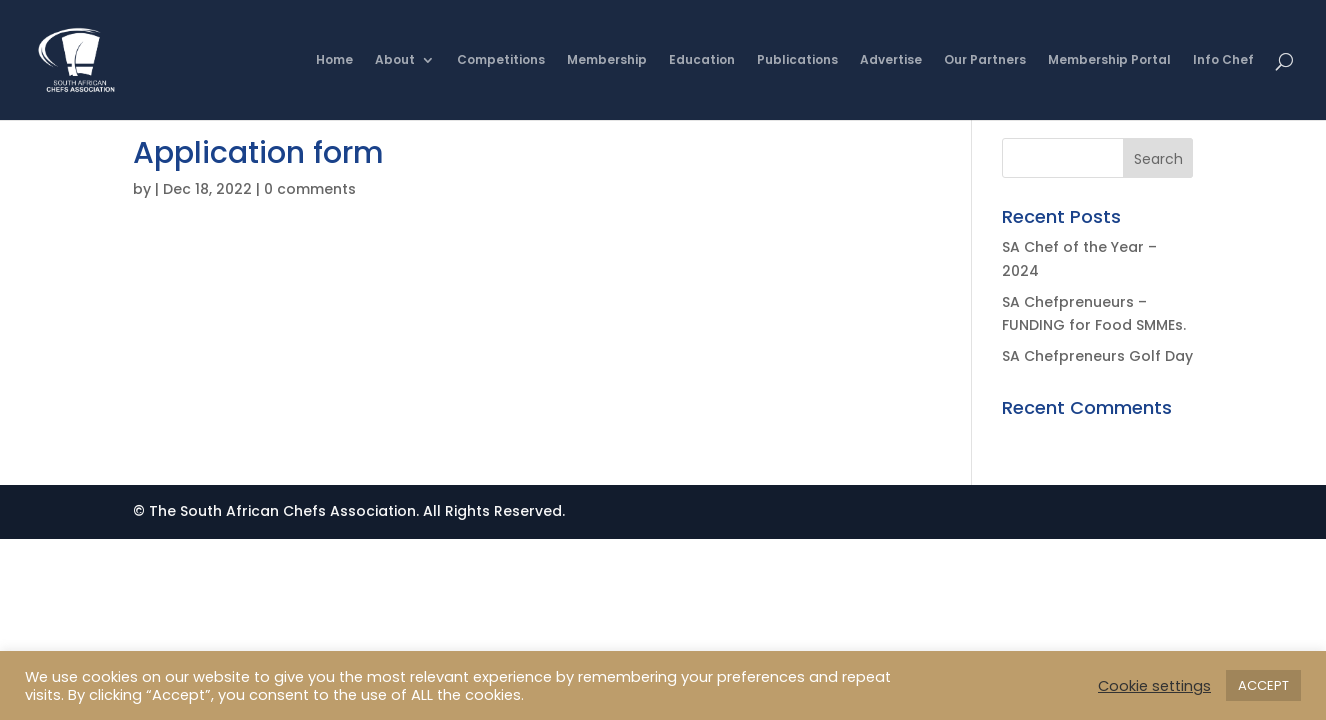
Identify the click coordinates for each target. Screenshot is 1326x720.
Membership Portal (1109, 60)
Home (334, 60)
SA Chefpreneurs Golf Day (1097, 356)
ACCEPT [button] (1263, 685)
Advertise (891, 60)
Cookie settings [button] (1154, 686)
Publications (797, 60)
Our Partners (985, 60)
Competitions (501, 60)
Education (702, 60)
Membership (607, 60)
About (395, 60)
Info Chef (1223, 60)
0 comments (310, 189)
